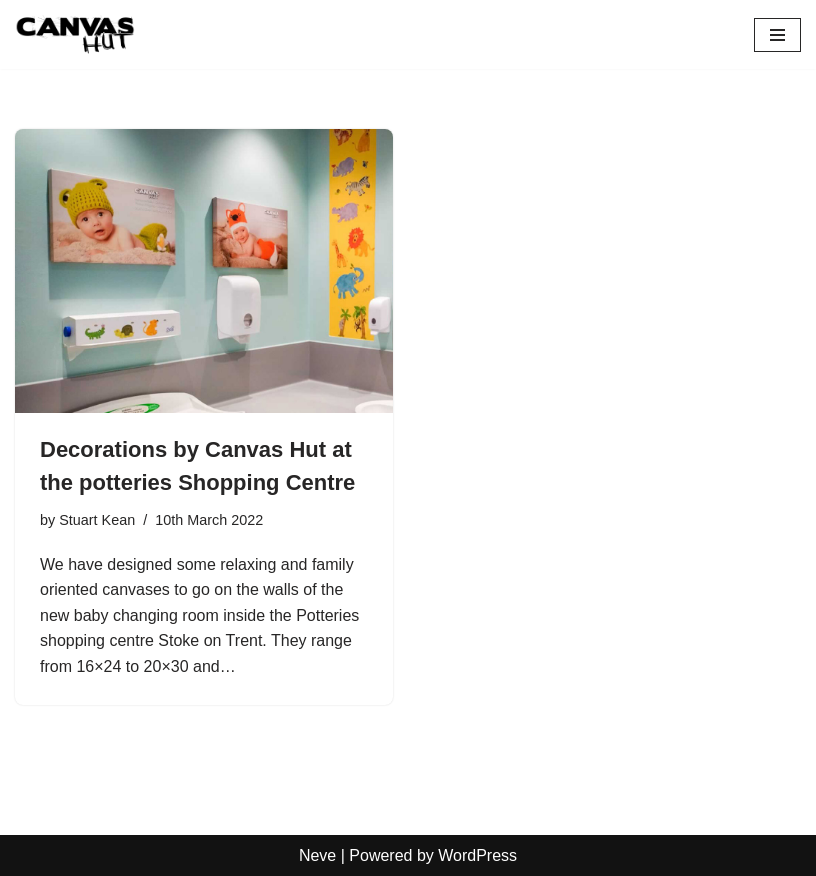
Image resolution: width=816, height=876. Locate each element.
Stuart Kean (97, 520)
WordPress (477, 855)
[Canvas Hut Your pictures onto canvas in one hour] (75, 34)
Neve (317, 855)
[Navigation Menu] (777, 35)
